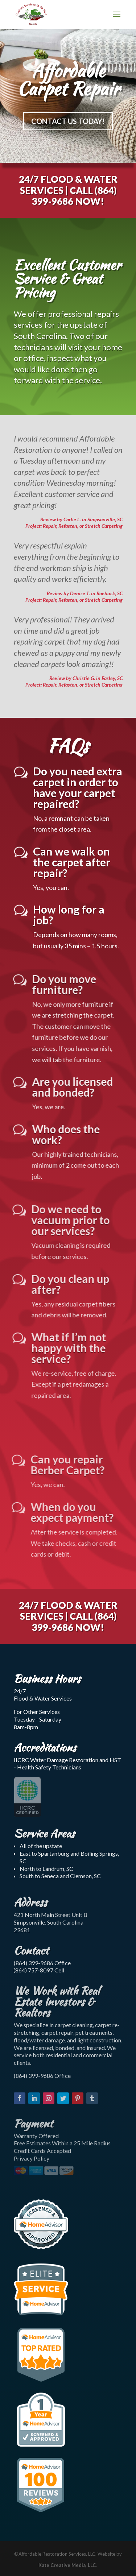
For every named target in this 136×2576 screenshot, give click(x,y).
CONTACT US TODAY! (68, 122)
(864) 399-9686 (73, 195)
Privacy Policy (31, 2158)
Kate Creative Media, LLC (67, 2565)
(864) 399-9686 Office (42, 1962)
